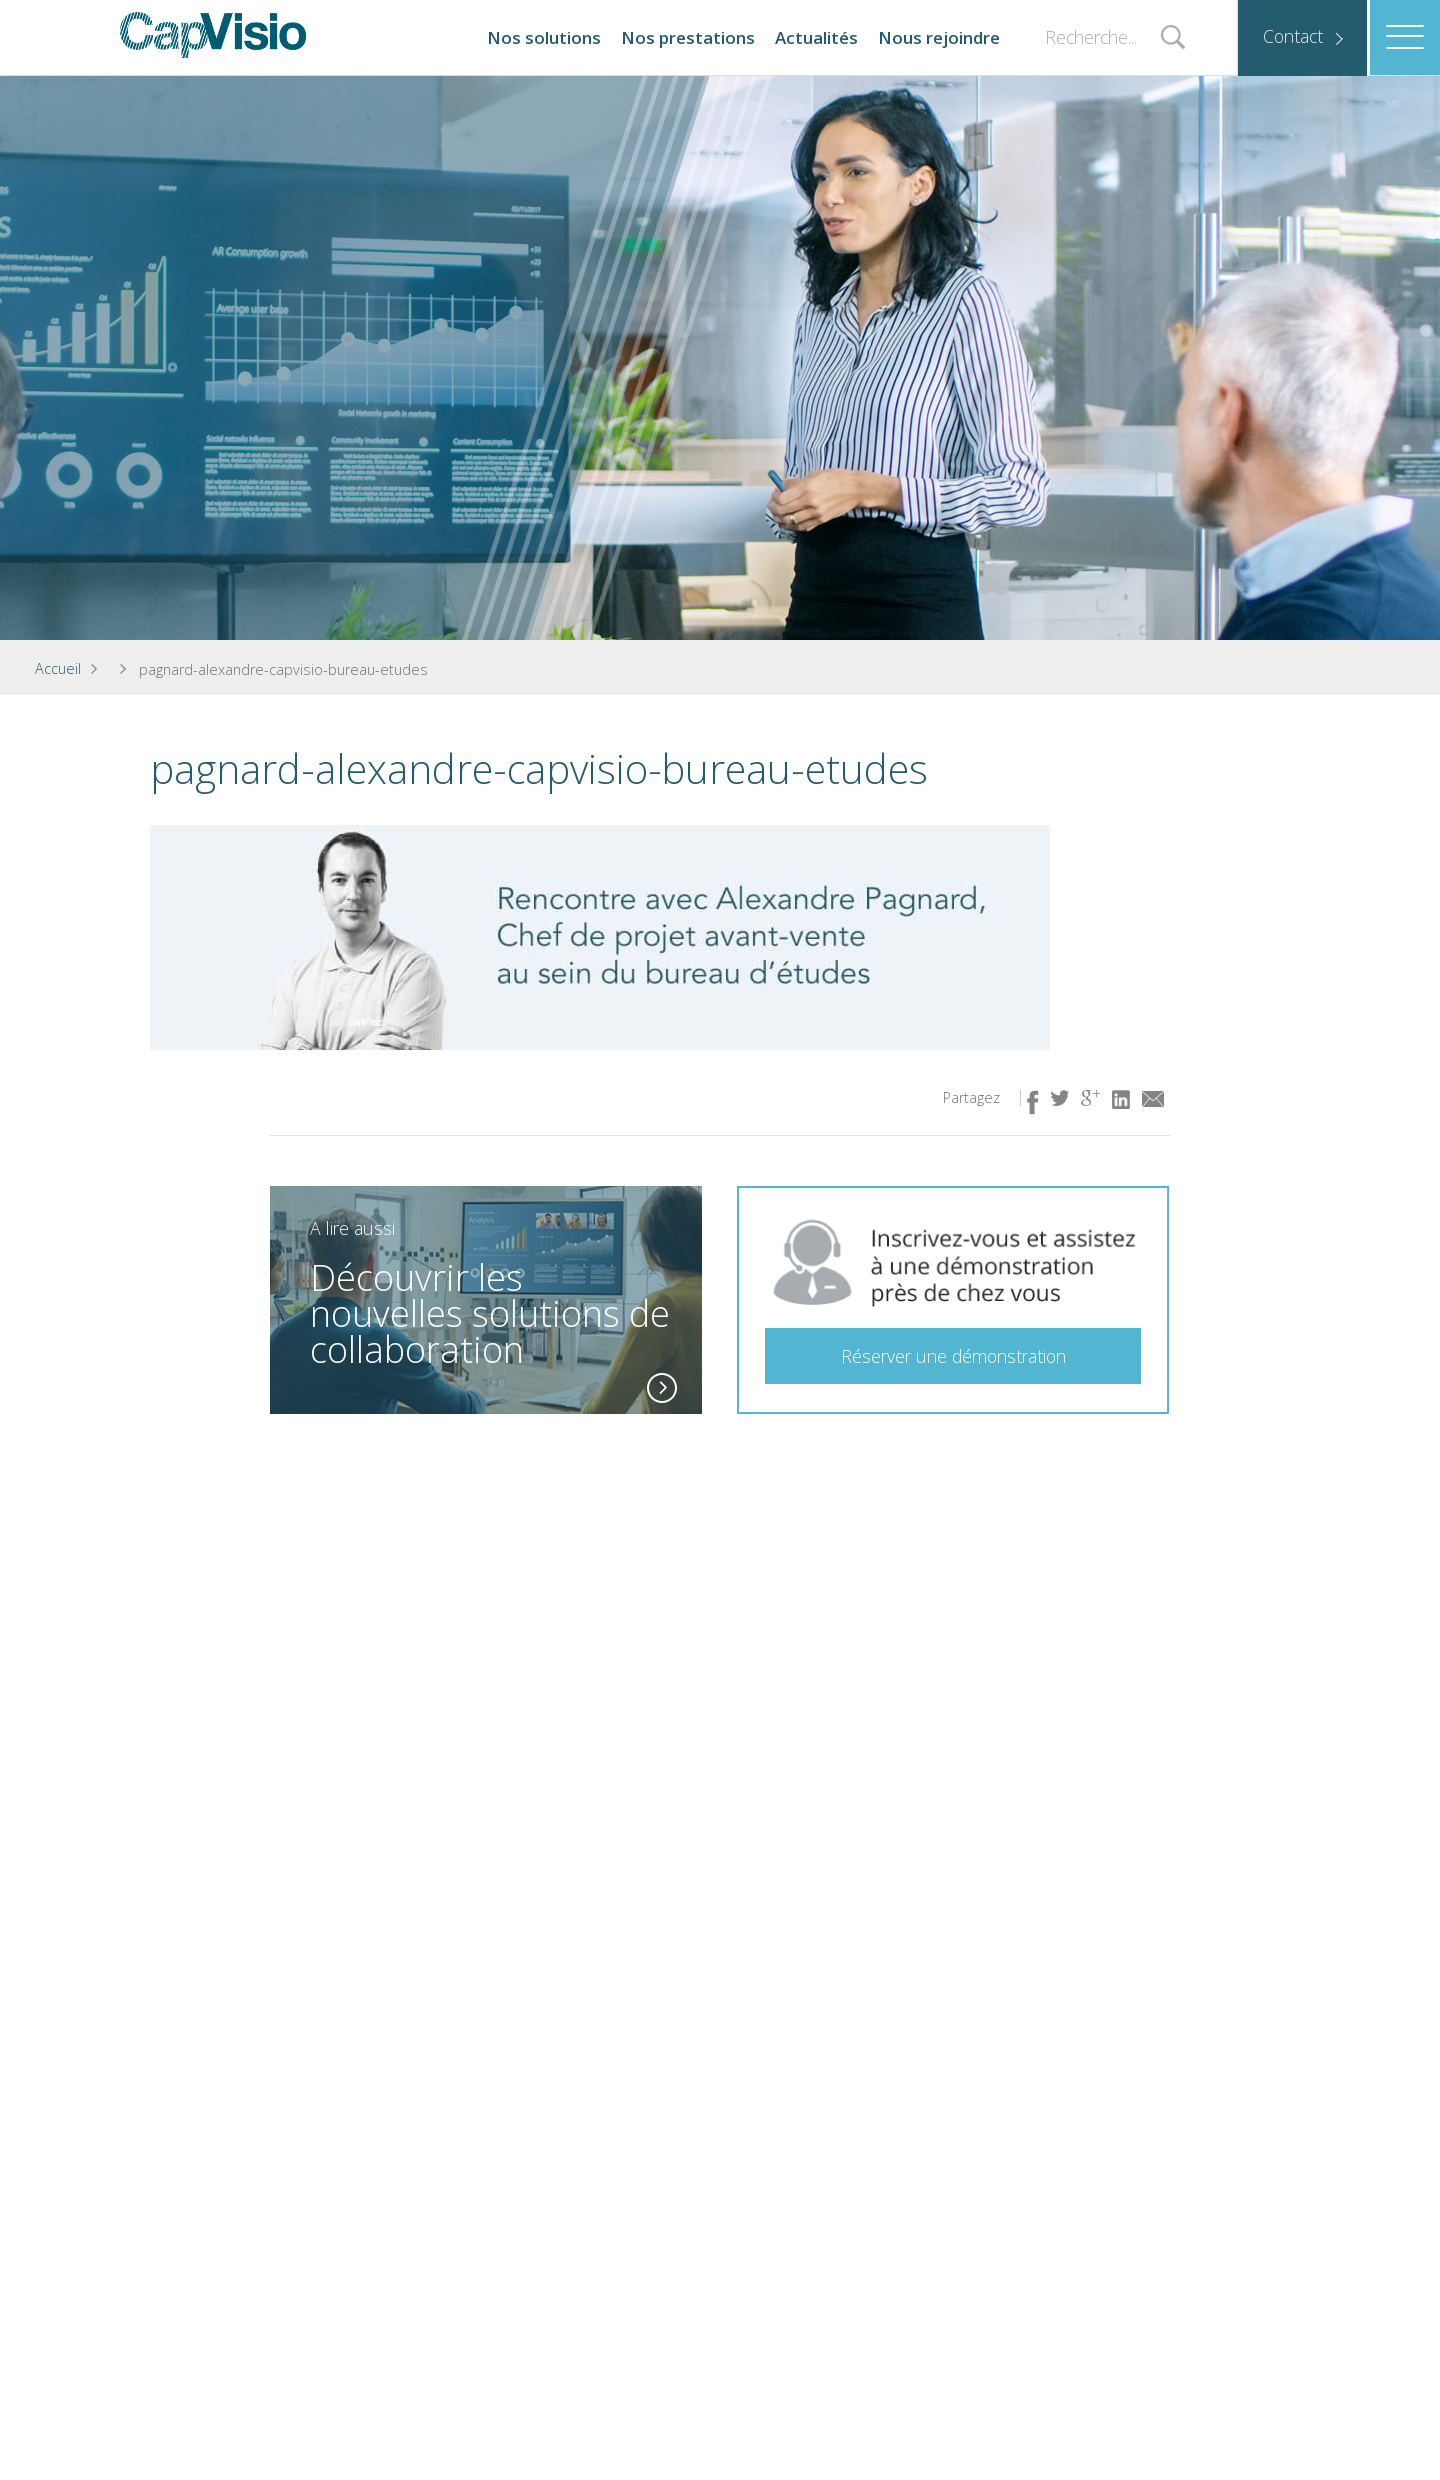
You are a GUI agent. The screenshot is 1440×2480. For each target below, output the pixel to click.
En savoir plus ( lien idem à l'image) (662, 1386)
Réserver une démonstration (953, 1356)
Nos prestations (688, 37)
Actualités (816, 37)
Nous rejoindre (939, 37)
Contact (1293, 36)
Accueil (58, 668)
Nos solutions (544, 37)
